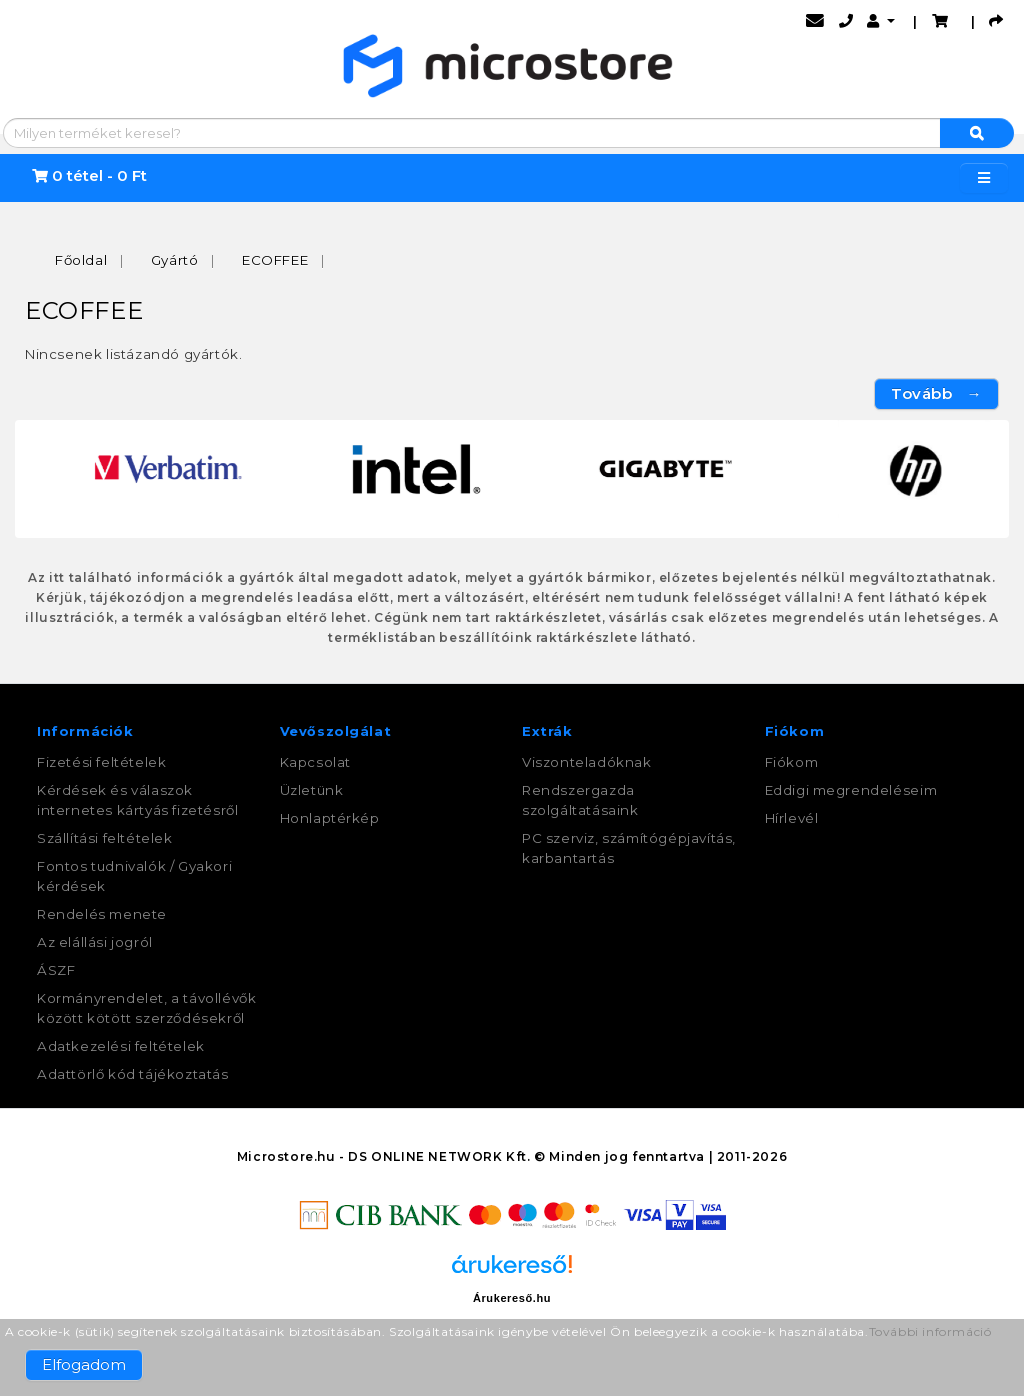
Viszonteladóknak (587, 762)
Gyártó (175, 260)
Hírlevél (792, 818)
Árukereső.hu (512, 1298)
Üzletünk (312, 790)
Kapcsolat (315, 762)
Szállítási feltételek (105, 838)
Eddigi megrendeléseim (851, 790)
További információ (930, 1331)
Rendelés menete (102, 914)
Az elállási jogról (95, 942)
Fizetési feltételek (101, 762)
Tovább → (936, 393)
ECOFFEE (275, 260)
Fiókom (792, 762)
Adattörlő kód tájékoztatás (133, 1074)
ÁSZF (56, 970)
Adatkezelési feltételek (121, 1046)
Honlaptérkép (330, 818)
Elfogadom (84, 1364)
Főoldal (81, 260)
